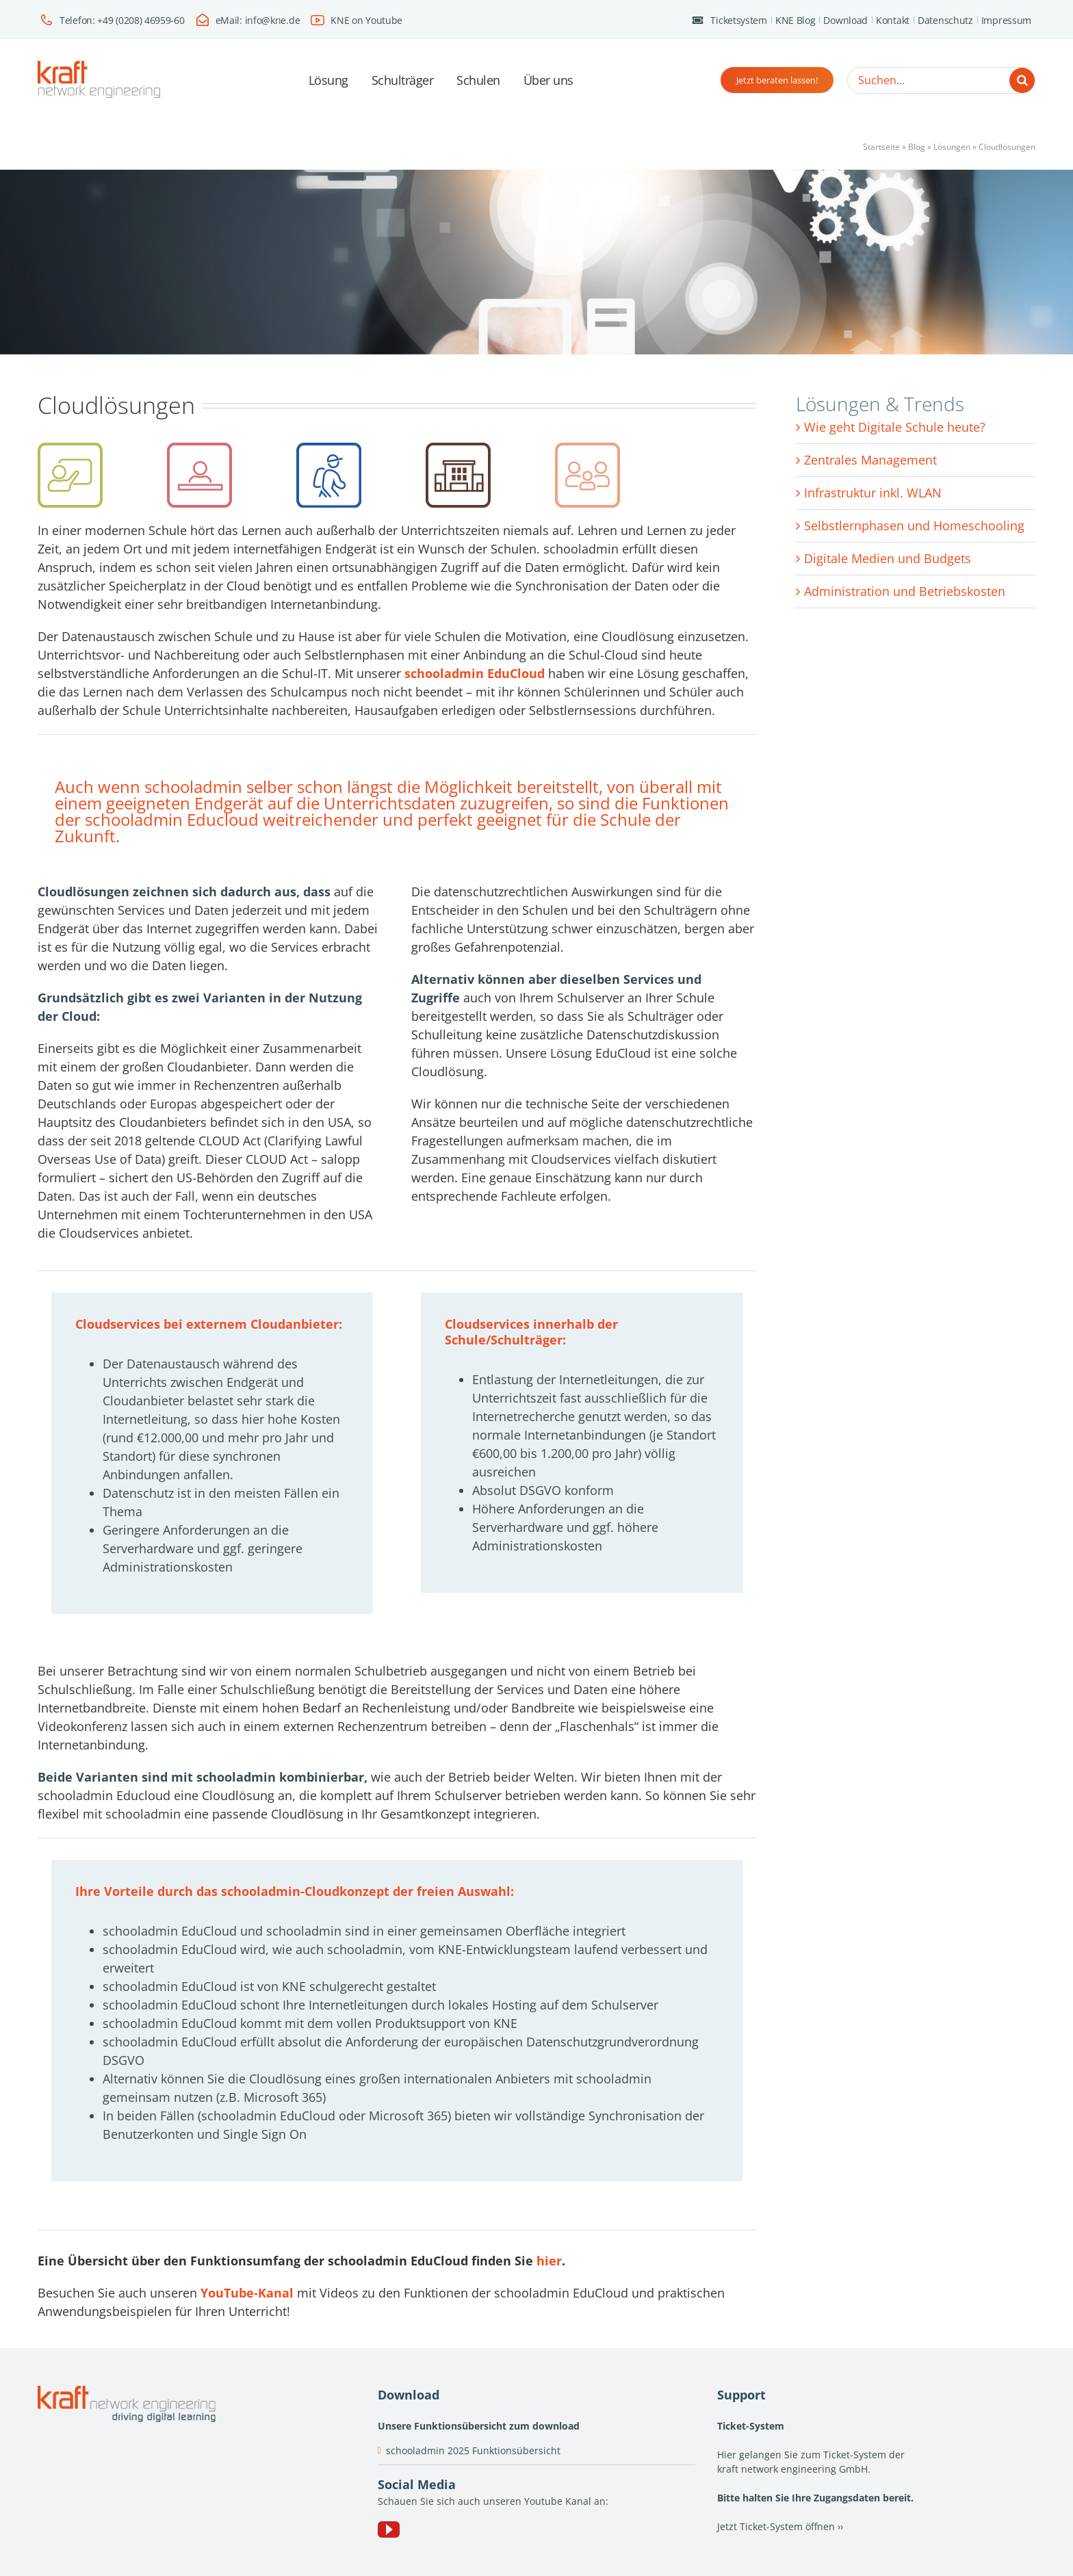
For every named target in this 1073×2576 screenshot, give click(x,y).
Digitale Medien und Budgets (887, 558)
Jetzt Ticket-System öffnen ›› (780, 2526)
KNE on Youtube (366, 20)
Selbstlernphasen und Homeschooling (914, 525)
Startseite (881, 147)
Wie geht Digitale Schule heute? (894, 427)
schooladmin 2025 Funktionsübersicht (473, 2450)
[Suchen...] (941, 80)
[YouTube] (389, 2529)
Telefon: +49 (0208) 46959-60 (122, 20)
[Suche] (1022, 80)
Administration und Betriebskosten (904, 591)
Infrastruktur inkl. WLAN (873, 492)
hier (549, 2260)
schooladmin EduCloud (474, 673)
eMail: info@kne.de (258, 20)
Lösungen (951, 147)
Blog (916, 147)
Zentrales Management (870, 460)
